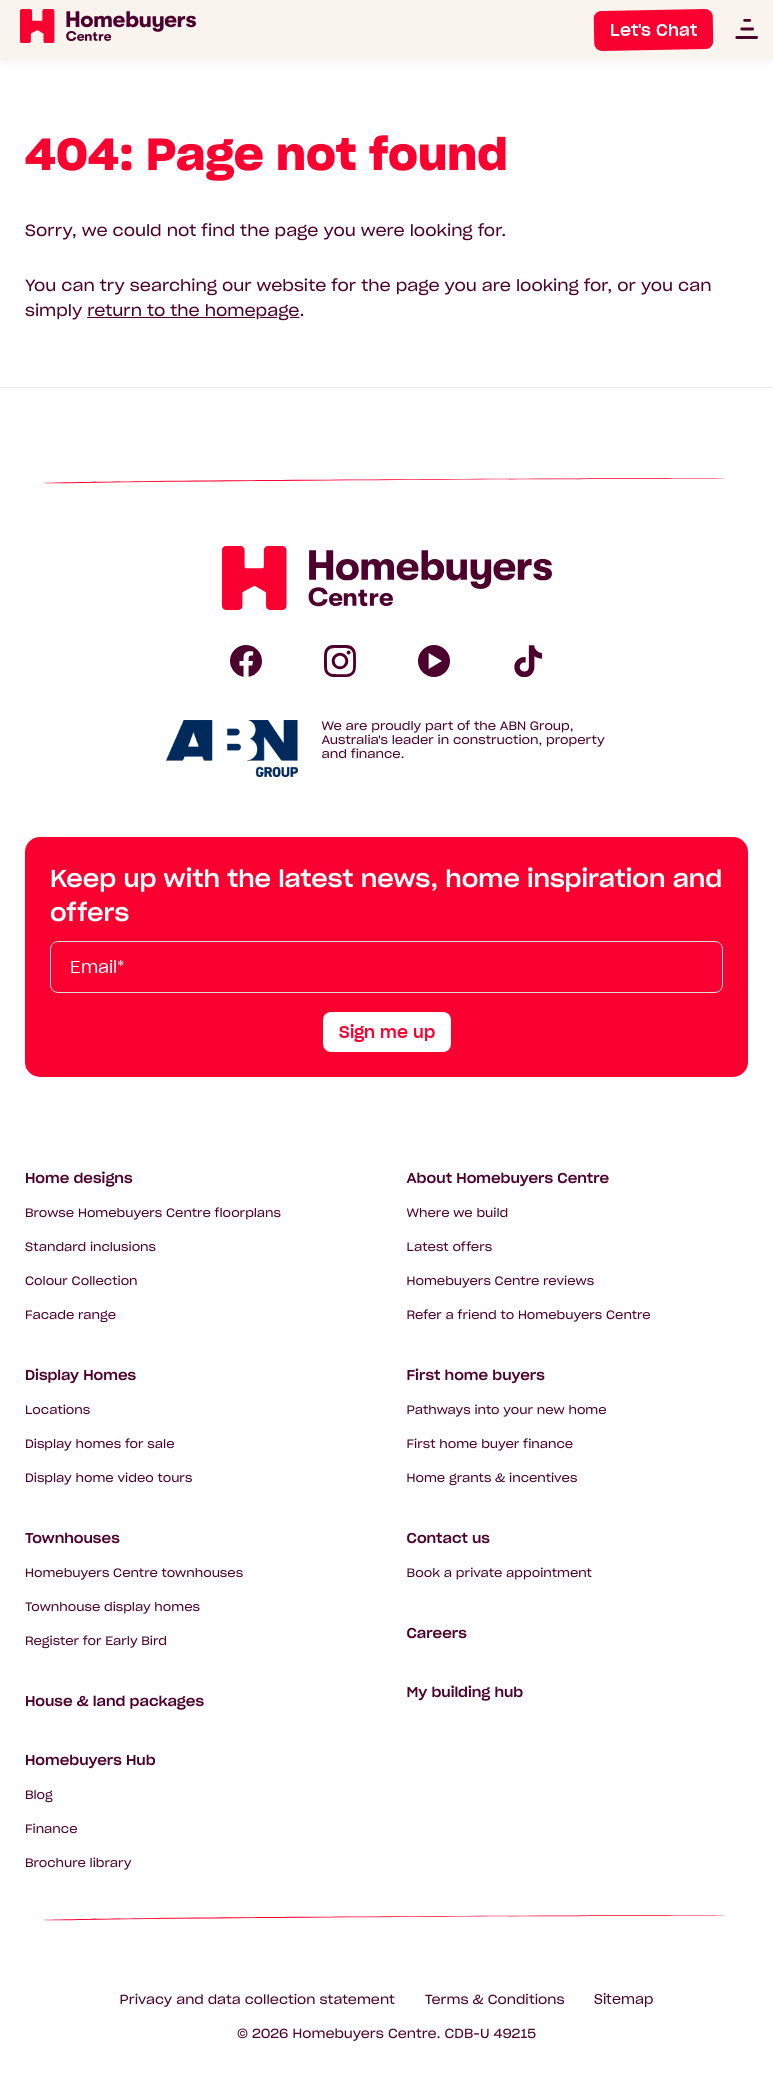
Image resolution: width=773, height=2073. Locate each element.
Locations (57, 1410)
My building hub (465, 1692)
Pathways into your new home (507, 1410)
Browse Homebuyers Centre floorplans (153, 1213)
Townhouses (72, 1538)
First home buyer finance (490, 1444)
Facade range (70, 1315)
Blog (39, 1795)
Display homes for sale (100, 1444)
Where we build (458, 1213)
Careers (437, 1633)
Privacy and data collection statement (257, 1999)
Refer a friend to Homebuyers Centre (529, 1315)
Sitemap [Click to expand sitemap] (623, 1999)
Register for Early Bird (96, 1641)
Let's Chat (653, 30)
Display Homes (80, 1375)
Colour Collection (81, 1281)
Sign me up (387, 1032)
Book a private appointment (499, 1573)
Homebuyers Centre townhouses (134, 1573)
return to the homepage (193, 311)
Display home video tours (108, 1478)
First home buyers (476, 1375)
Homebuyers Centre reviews (501, 1281)
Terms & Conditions (495, 1999)
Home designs (79, 1178)
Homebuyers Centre (365, 2033)
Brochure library (78, 1863)
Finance (51, 1829)
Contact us (448, 1538)
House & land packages (114, 1701)
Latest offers (450, 1247)
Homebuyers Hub (90, 1760)
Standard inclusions (90, 1247)
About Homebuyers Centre (508, 1178)
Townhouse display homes (112, 1607)
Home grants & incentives (492, 1478)
